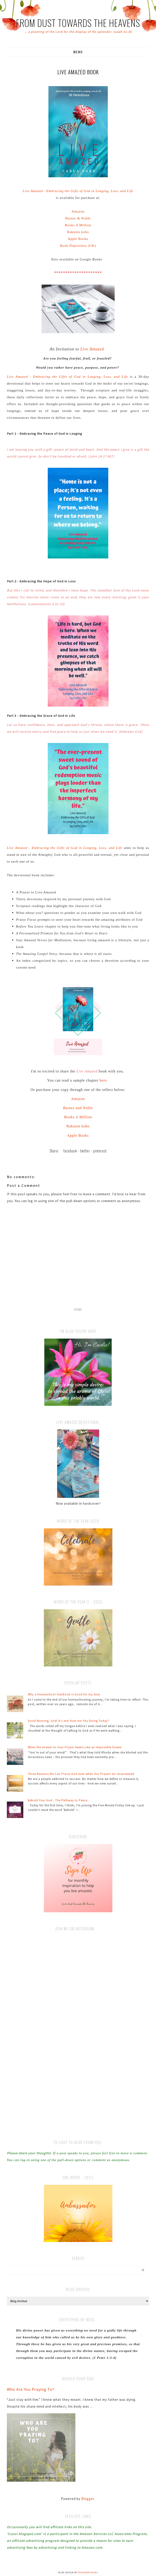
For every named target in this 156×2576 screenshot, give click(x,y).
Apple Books (78, 239)
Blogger (87, 2498)
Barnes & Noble (78, 218)
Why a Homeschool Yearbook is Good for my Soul (64, 1694)
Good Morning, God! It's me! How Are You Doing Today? (68, 1721)
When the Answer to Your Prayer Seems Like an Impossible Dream (75, 1747)
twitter (85, 1151)
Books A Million (78, 225)
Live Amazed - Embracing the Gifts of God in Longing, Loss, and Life (78, 191)
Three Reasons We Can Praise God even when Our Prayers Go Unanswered (81, 1774)
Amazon (78, 211)
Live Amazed (92, 349)
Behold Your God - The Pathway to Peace (57, 1800)
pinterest (100, 1151)
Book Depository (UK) (78, 245)
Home (78, 1309)
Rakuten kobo (78, 1126)
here (103, 1080)
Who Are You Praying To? (30, 2389)
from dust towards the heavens (78, 23)
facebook (70, 1151)
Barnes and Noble (78, 1108)
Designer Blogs (88, 2572)
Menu (78, 51)
